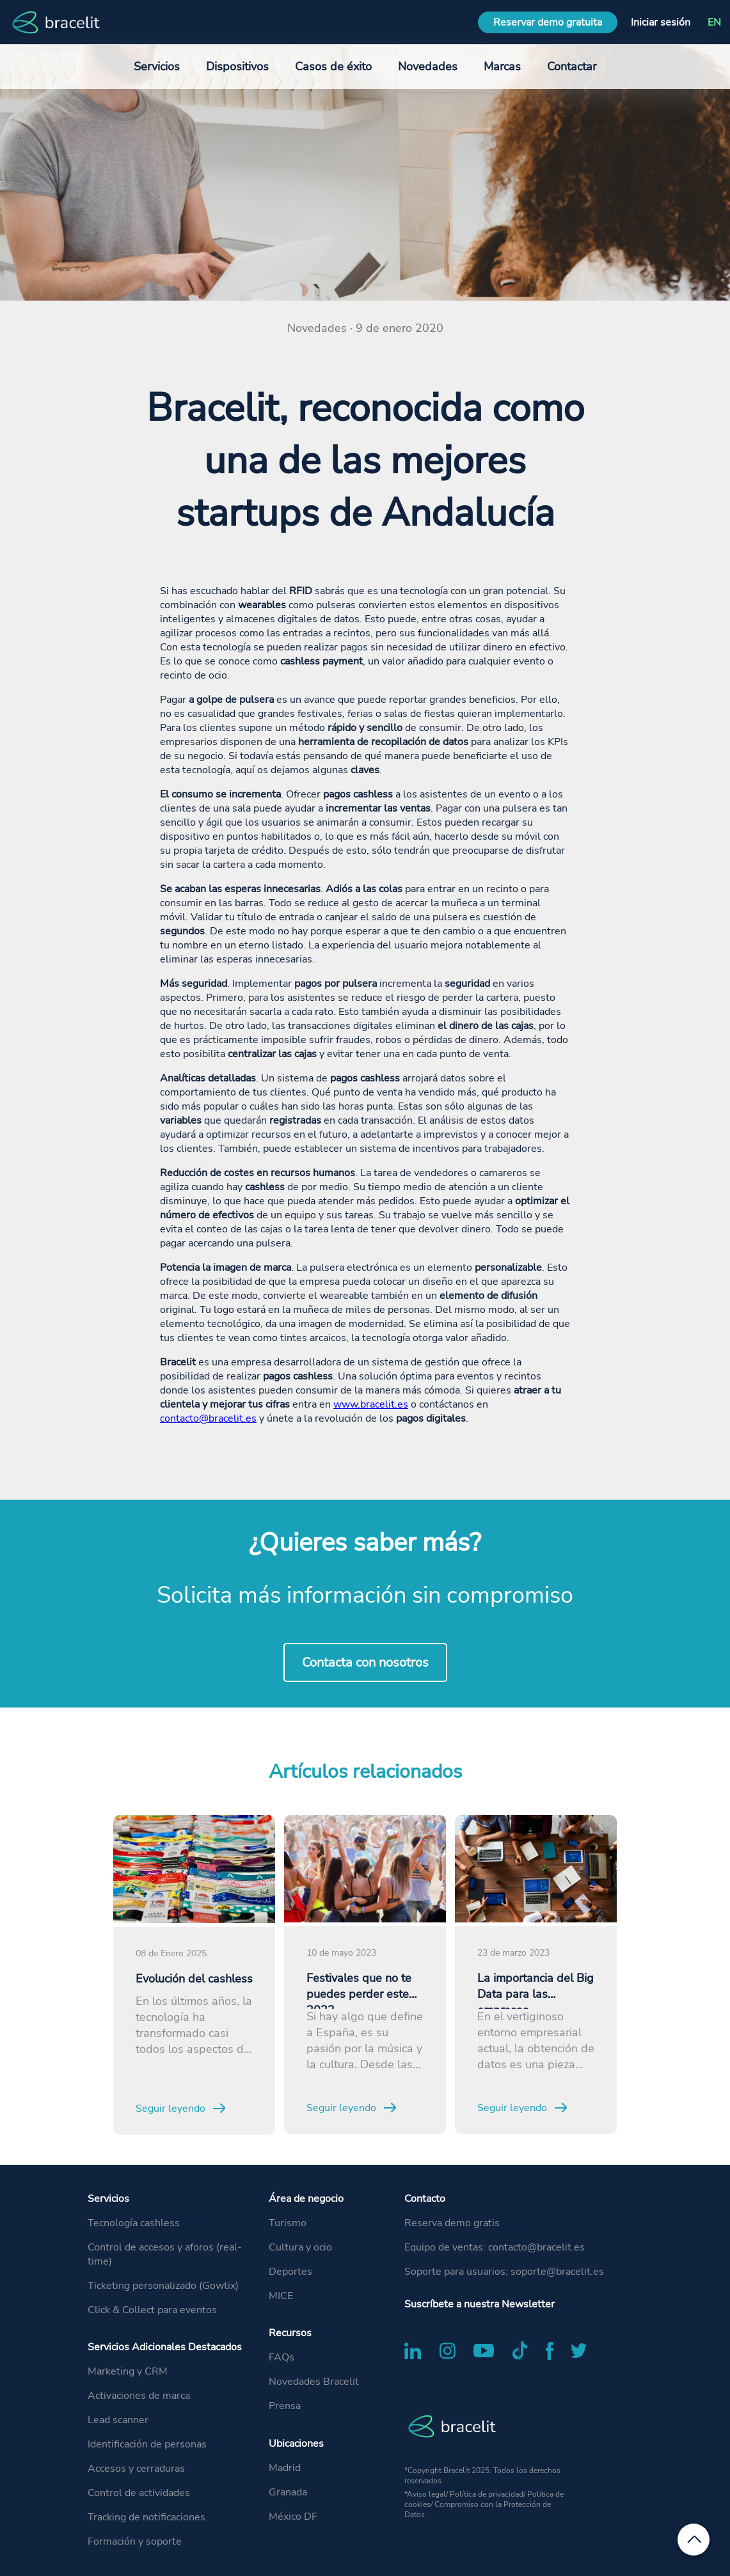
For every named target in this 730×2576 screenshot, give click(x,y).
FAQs (281, 2357)
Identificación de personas (147, 2444)
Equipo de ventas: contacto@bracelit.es (494, 2247)
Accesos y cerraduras (136, 2469)
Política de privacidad (486, 2494)
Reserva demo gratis (452, 2223)
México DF (293, 2516)
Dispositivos (237, 66)
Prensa (285, 2406)
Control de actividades (139, 2493)
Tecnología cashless (134, 2223)
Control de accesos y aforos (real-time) (165, 2254)
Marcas (502, 66)
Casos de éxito (333, 66)
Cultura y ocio (300, 2247)
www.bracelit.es (370, 1404)
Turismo (287, 2223)
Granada (288, 2492)
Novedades (427, 66)
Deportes (290, 2272)
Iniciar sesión (660, 22)
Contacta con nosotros (365, 1662)
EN (714, 22)
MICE (281, 2296)
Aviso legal (426, 2494)
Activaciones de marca (139, 2396)
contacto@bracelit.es (208, 1418)
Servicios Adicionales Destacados (165, 2347)
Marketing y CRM (128, 2371)
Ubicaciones (296, 2444)
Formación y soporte (135, 2541)
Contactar (571, 66)
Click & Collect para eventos (152, 2310)
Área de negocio (306, 2199)
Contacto (424, 2199)
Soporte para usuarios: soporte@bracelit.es (504, 2272)
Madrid (285, 2468)
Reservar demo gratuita (547, 22)
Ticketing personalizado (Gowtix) (163, 2286)
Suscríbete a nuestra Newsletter (479, 2304)
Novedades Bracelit (314, 2382)
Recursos (290, 2333)
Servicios (108, 2199)
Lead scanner (118, 2420)
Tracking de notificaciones (146, 2517)
